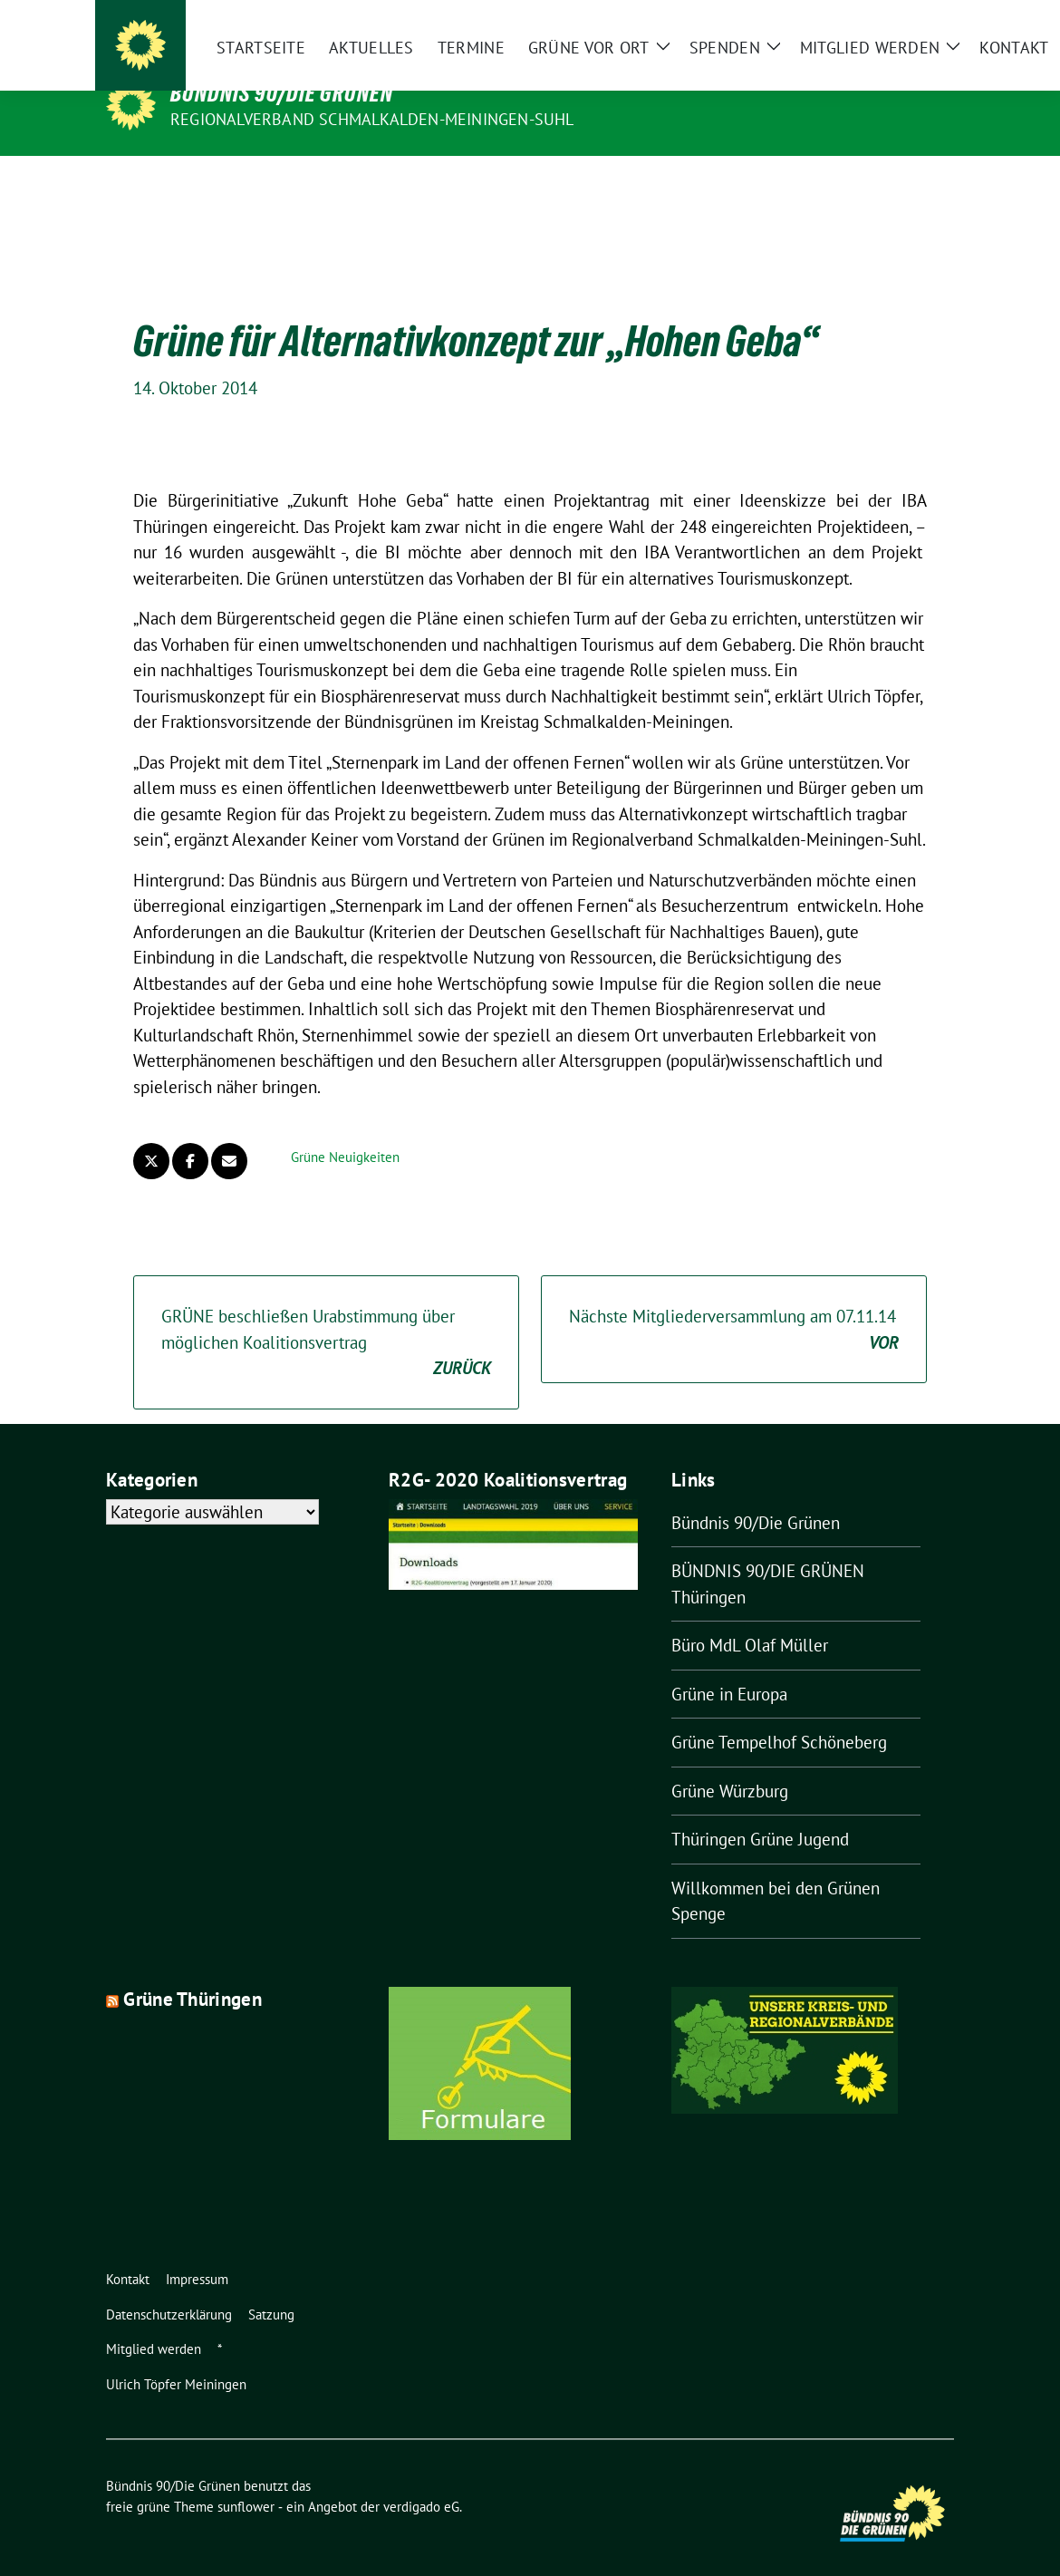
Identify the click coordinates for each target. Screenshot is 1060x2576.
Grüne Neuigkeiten (345, 1129)
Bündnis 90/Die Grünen (281, 93)
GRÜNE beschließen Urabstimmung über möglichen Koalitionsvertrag (326, 1315)
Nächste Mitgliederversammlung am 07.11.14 (734, 1302)
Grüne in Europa (729, 1666)
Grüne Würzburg (729, 1763)
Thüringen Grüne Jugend (760, 1811)
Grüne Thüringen (192, 1971)
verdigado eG (421, 2478)
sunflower (246, 2478)
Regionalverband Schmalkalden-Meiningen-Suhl (372, 119)
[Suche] (926, 27)
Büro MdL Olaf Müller (749, 1617)
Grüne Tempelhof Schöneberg (779, 1714)
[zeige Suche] (951, 27)
